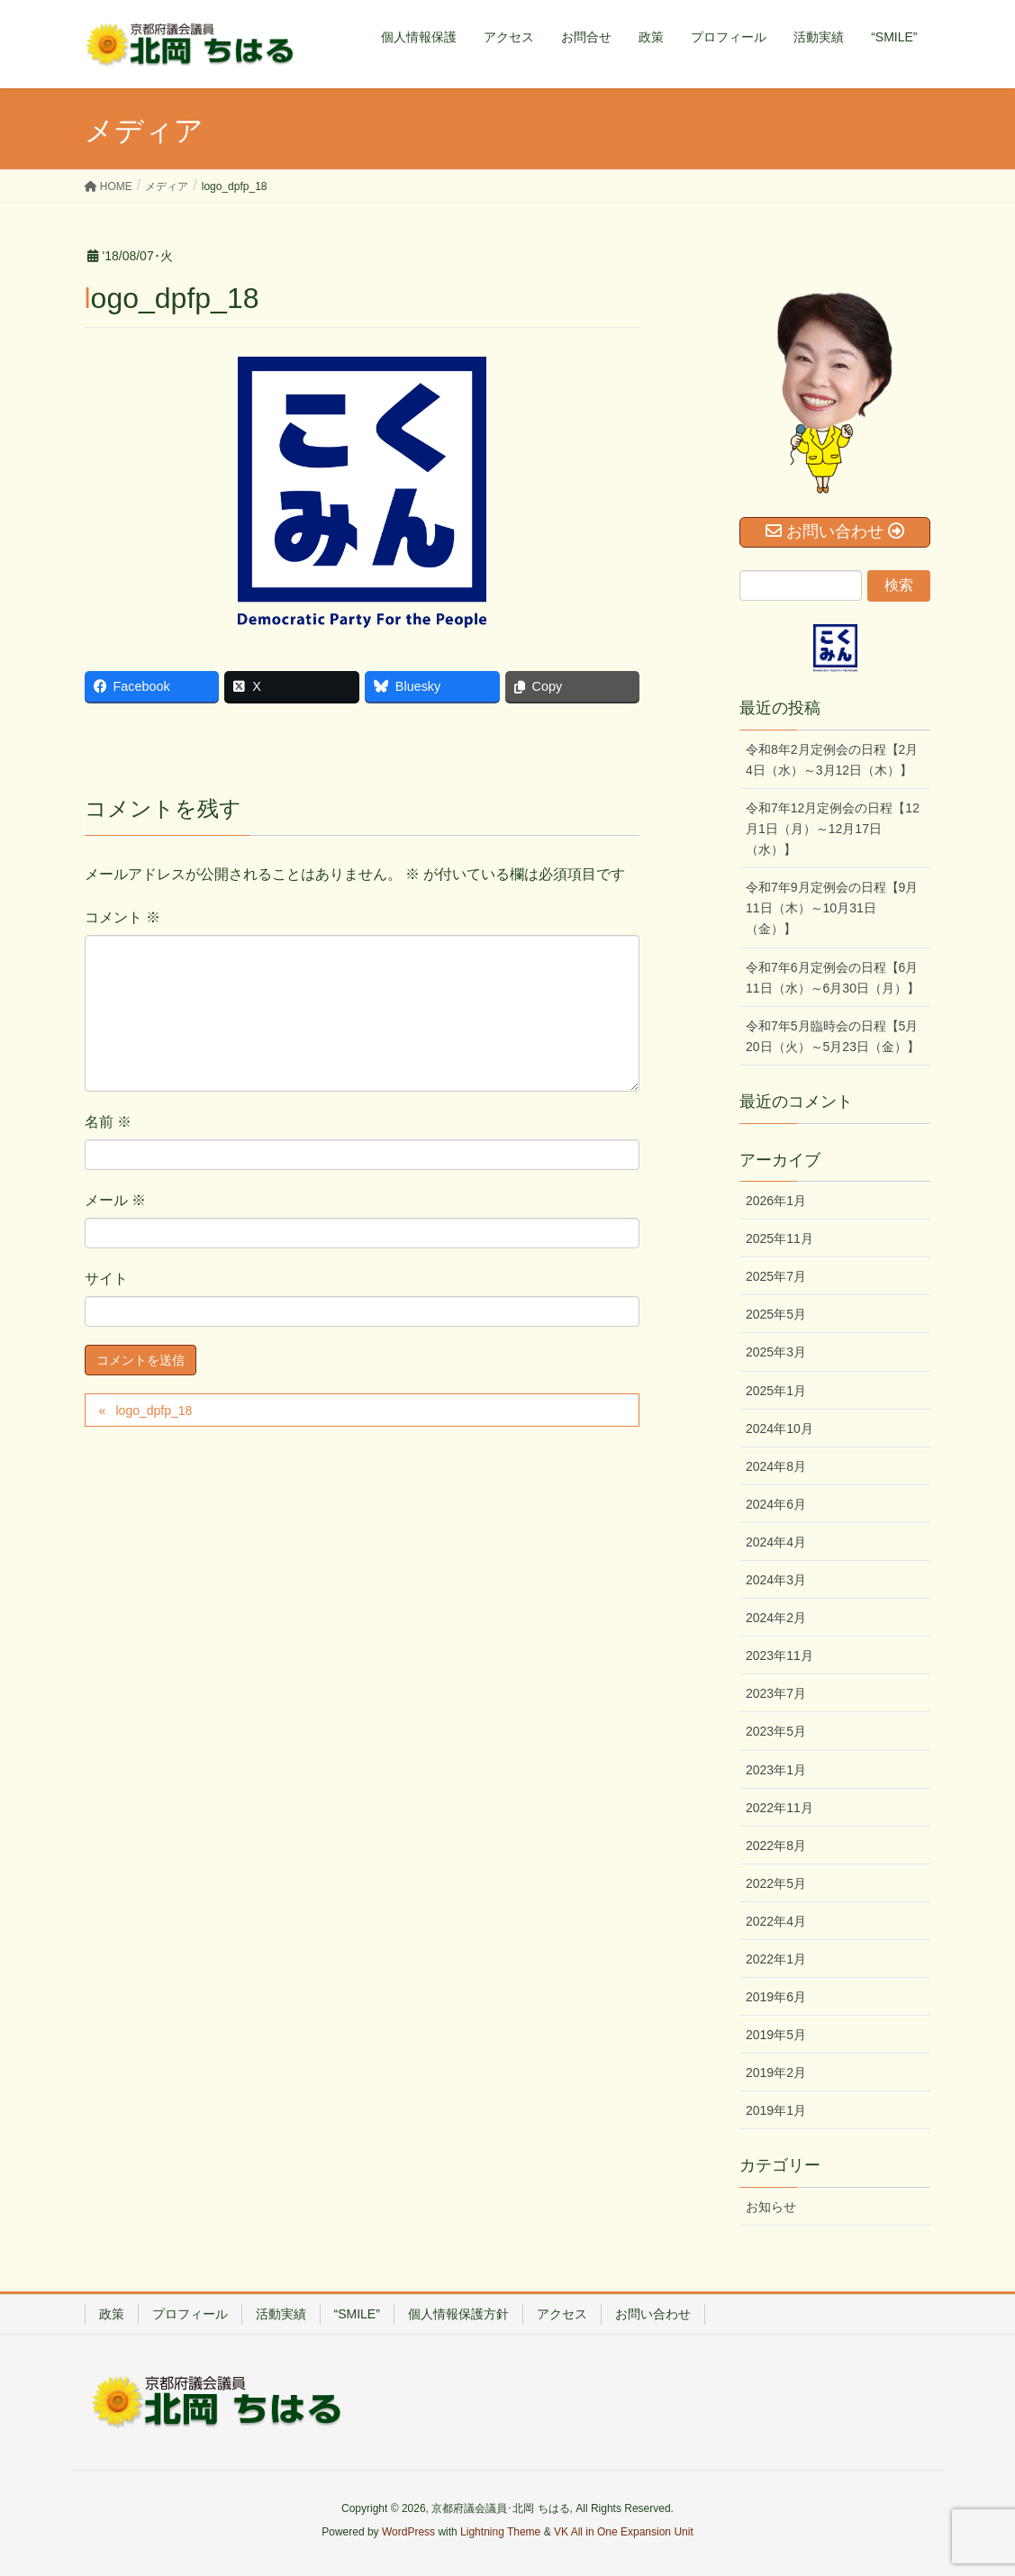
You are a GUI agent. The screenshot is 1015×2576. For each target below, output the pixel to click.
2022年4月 (776, 1921)
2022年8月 (776, 1845)
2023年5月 (776, 1731)
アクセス (562, 2314)
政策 (111, 2314)
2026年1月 (776, 1200)
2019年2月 (776, 2072)
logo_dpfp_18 (153, 1410)
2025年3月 (776, 1352)
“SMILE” (357, 2314)
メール (115, 1200)
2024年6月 (776, 1504)
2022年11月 (779, 1807)
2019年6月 (776, 1997)
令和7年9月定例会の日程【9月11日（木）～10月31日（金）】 (832, 908)
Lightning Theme (500, 2532)
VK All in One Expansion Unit (623, 2532)
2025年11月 (779, 1238)
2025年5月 (776, 1314)
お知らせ (771, 2207)
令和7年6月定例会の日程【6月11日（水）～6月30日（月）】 (833, 977)
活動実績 (281, 2314)
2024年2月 (776, 1617)
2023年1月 (776, 1770)
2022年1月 (776, 1959)
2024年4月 (776, 1542)
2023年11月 (779, 1655)
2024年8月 (776, 1466)
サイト (106, 1278)
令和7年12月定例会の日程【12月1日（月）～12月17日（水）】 (833, 829)
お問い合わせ (653, 2314)
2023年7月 (776, 1693)
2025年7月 (776, 1276)
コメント (122, 917)
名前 (108, 1121)
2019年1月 (776, 2110)
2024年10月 (779, 1428)
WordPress (408, 2532)
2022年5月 (776, 1883)
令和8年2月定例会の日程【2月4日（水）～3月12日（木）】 (832, 759)
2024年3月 (776, 1580)
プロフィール (190, 2314)
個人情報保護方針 (458, 2314)
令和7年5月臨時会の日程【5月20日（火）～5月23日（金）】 (833, 1036)
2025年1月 (776, 1390)
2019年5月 (776, 2034)
